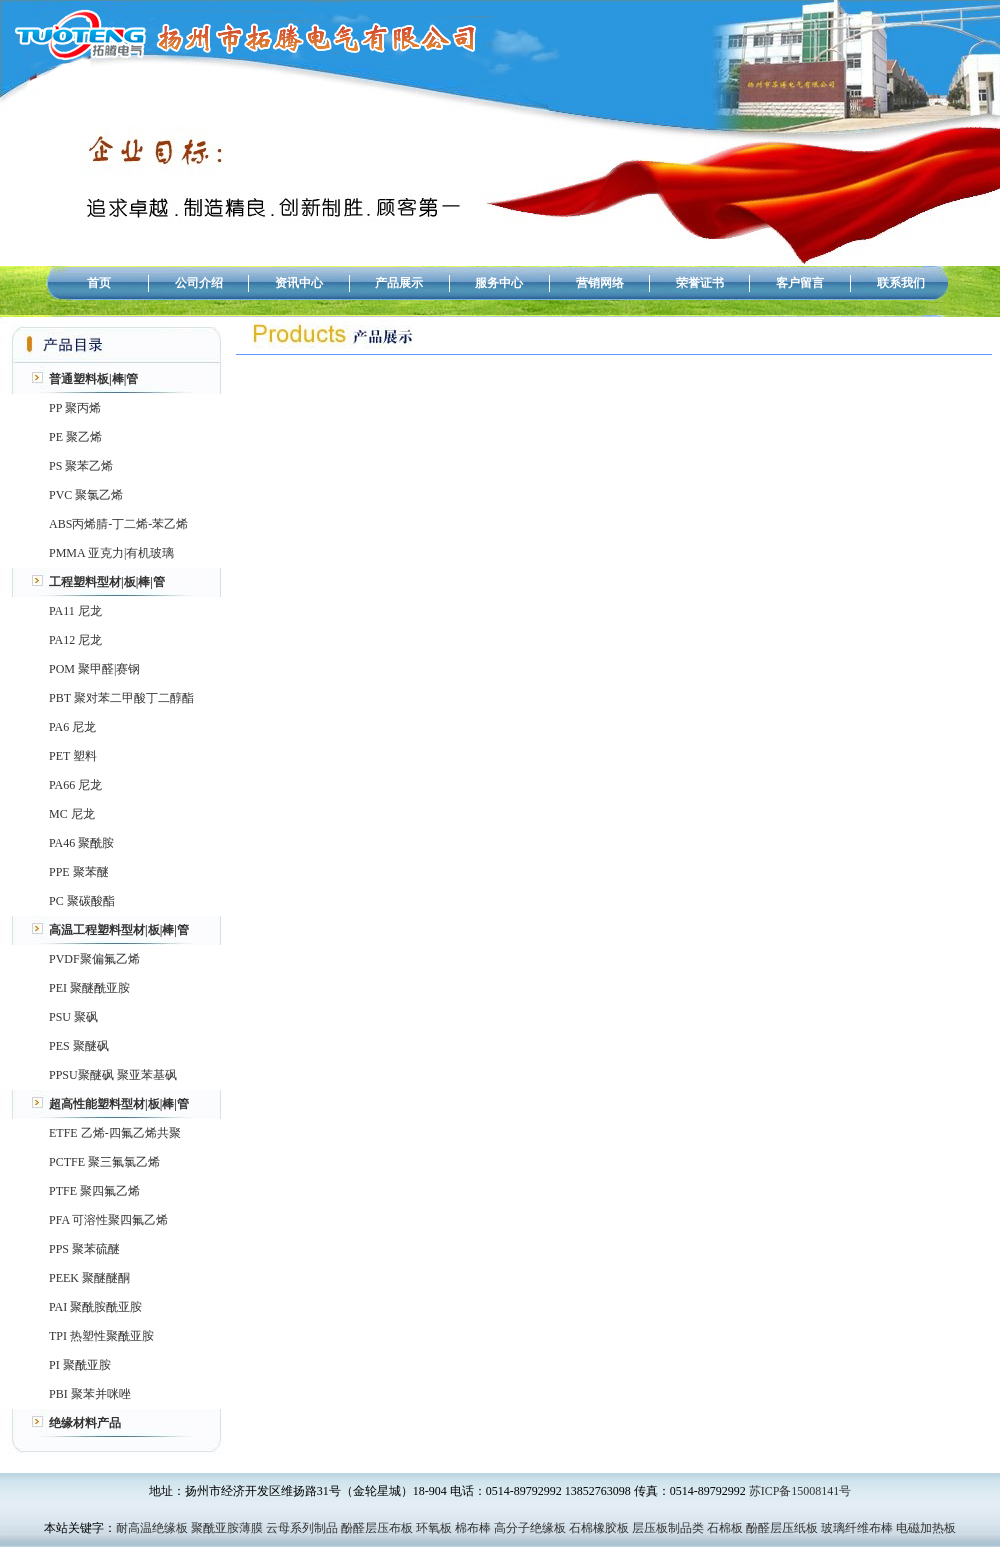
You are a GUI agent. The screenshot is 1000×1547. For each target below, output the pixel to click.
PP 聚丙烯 (75, 408)
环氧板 (434, 1528)
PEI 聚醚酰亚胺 (89, 988)
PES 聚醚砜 (79, 1046)
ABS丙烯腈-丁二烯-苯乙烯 (118, 524)
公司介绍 (199, 283)
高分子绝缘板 (530, 1528)
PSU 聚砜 (73, 1017)
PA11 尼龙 (75, 611)
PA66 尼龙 (75, 785)
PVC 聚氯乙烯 (86, 495)
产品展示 (399, 283)
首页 (99, 283)
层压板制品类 (668, 1528)
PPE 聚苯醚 (79, 872)
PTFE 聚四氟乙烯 (94, 1191)
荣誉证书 (700, 283)
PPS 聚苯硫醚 (84, 1249)
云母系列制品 (302, 1528)
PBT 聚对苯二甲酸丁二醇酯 (121, 698)
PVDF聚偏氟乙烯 (94, 959)
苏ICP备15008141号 (800, 1491)
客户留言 (800, 283)
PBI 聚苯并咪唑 (90, 1394)
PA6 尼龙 (72, 727)
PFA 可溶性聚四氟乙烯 (108, 1220)
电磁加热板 (926, 1528)
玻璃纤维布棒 (857, 1528)
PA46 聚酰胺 (81, 843)
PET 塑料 (73, 756)
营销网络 (600, 283)
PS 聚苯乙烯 (81, 466)
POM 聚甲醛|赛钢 (94, 669)
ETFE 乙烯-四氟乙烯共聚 (115, 1133)
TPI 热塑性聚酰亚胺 (101, 1336)
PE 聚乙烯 (75, 437)
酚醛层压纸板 (782, 1528)
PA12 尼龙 (75, 640)
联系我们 (901, 283)
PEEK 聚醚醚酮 (89, 1278)
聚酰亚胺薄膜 (227, 1528)
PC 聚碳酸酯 (82, 901)
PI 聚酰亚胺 (80, 1365)
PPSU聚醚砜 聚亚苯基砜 (113, 1075)
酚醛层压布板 (377, 1528)
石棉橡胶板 (599, 1528)
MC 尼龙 (72, 814)
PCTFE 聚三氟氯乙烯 (104, 1162)
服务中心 (499, 283)
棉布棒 (473, 1528)
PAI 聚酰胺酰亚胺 (95, 1307)
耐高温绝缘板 (152, 1528)
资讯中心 (299, 283)
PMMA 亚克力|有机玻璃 (111, 553)
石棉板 (725, 1528)
